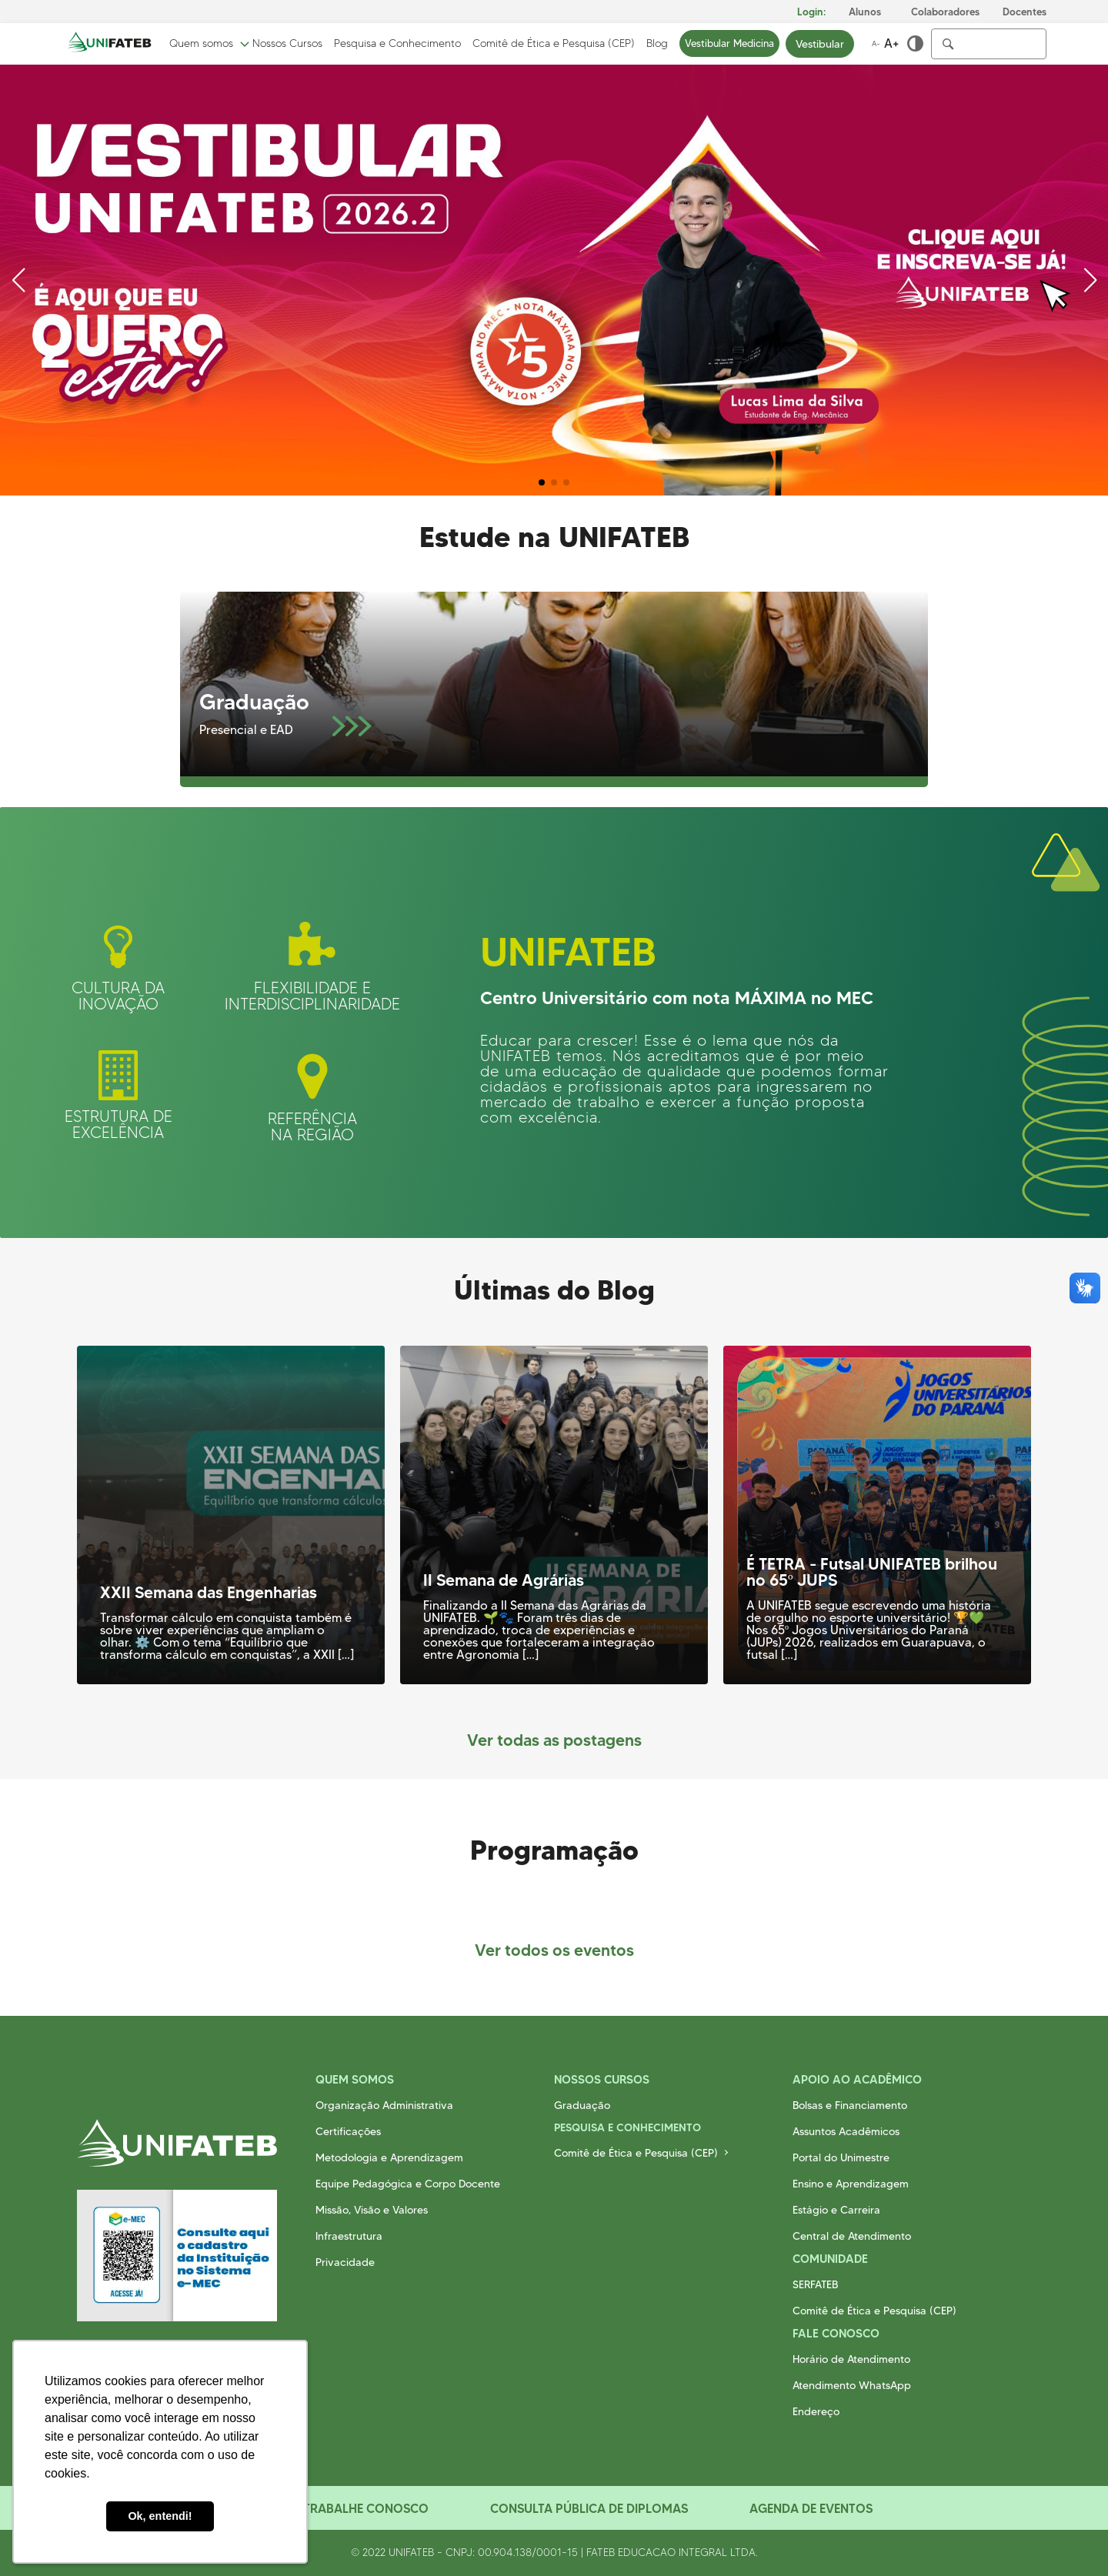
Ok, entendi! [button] (160, 2516)
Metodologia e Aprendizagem (389, 2157)
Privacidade (345, 2262)
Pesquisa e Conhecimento (397, 43)
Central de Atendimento (852, 2236)
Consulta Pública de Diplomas (589, 2508)
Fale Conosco (836, 2333)
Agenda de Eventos (811, 2508)
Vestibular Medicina (729, 43)
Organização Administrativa (384, 2105)
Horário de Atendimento (851, 2359)
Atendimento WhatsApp (852, 2385)
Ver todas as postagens (554, 1740)
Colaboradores (945, 12)
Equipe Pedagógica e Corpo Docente (407, 2184)
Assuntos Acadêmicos (846, 2131)
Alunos (865, 12)
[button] (542, 482)
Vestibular (820, 44)
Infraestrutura (348, 2236)
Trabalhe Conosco (366, 2508)
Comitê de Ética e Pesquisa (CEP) (553, 43)
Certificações (348, 2131)
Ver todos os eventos (554, 1950)
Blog (657, 43)
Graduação (582, 2105)
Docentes (1024, 12)
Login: (811, 12)
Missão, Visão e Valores (371, 2210)
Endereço (816, 2411)
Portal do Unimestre (841, 2157)
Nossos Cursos (287, 43)
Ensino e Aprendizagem (851, 2184)
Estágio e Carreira (836, 2210)
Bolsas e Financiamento (850, 2105)
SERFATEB (815, 2284)
